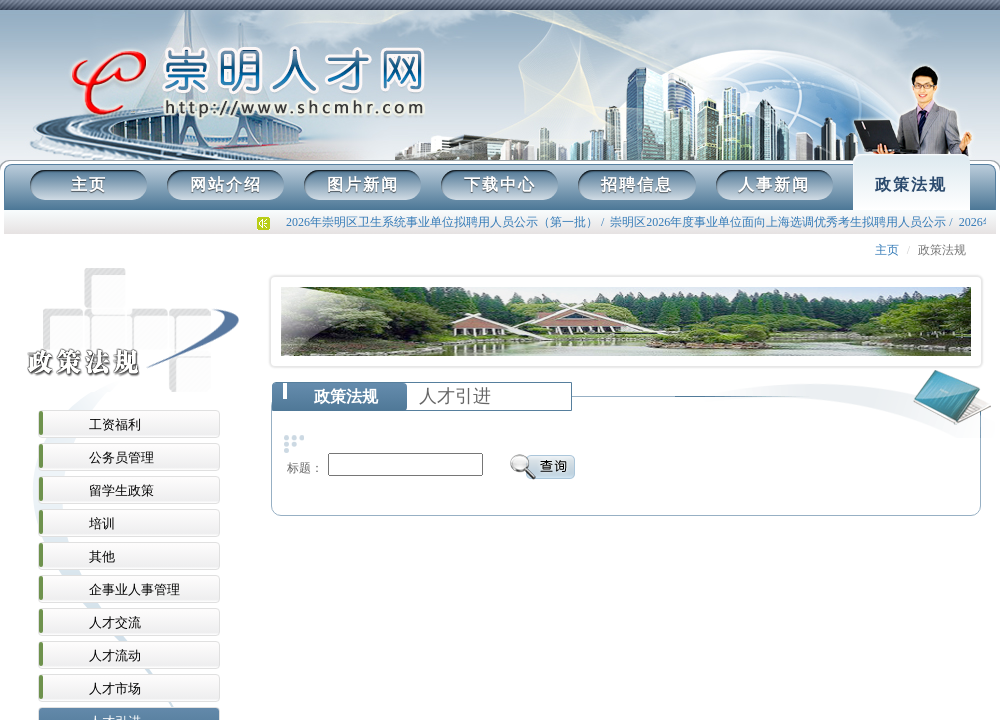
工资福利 (115, 424)
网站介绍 (226, 184)
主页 (89, 184)
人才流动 (115, 655)
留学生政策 (121, 490)
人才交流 (115, 622)
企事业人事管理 (134, 589)
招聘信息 (637, 184)
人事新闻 (774, 184)
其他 (102, 556)
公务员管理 (121, 457)
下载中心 (500, 184)
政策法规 (911, 184)
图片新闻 (363, 184)
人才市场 (115, 688)
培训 (102, 523)
